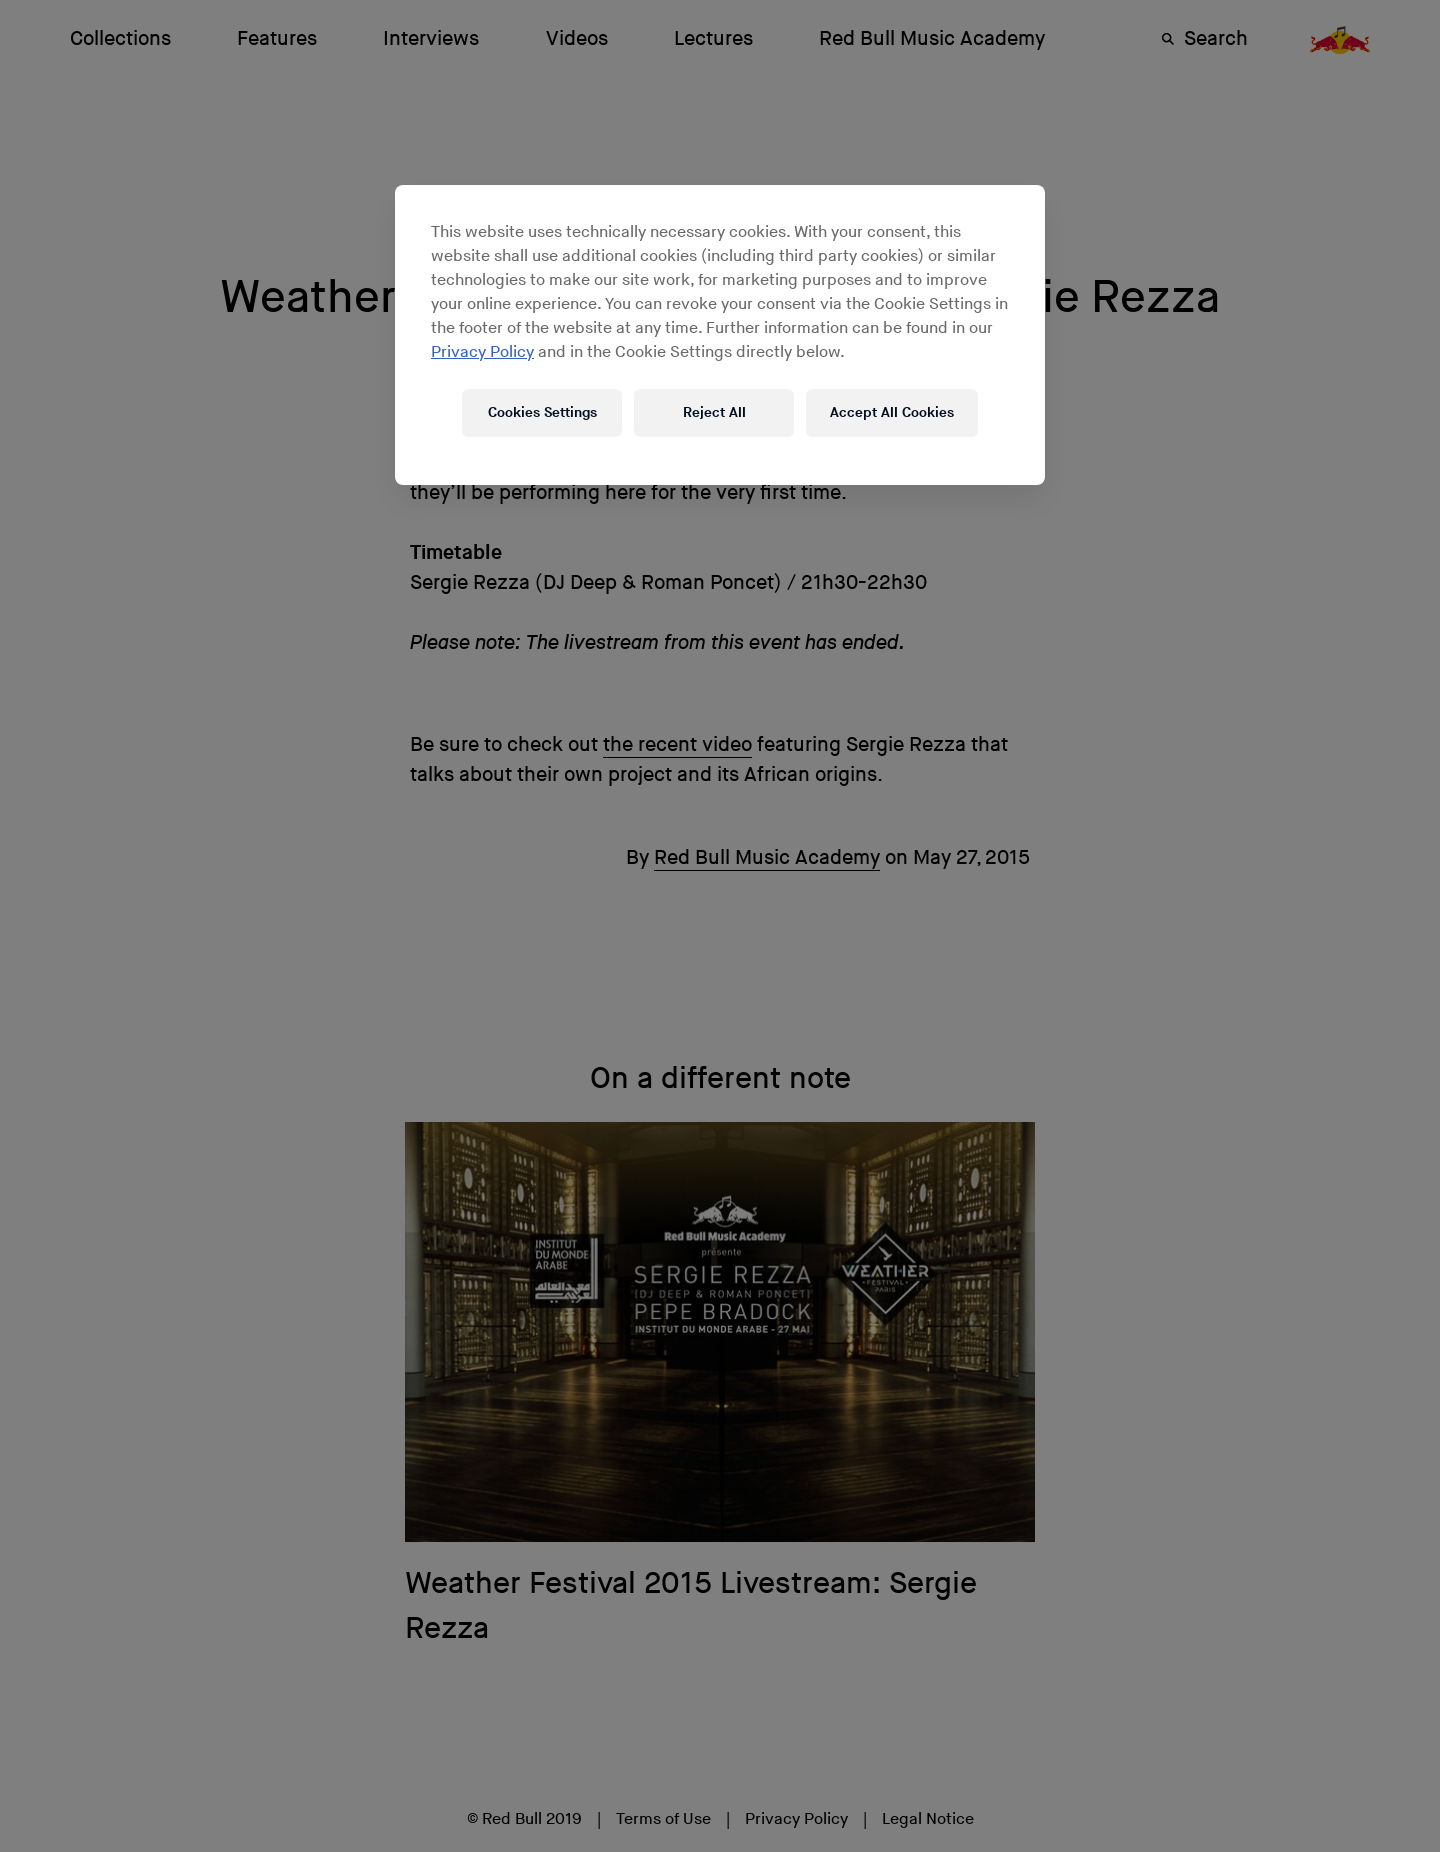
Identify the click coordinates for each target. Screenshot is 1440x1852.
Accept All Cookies (892, 412)
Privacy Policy (482, 352)
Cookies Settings (542, 412)
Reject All (714, 412)
